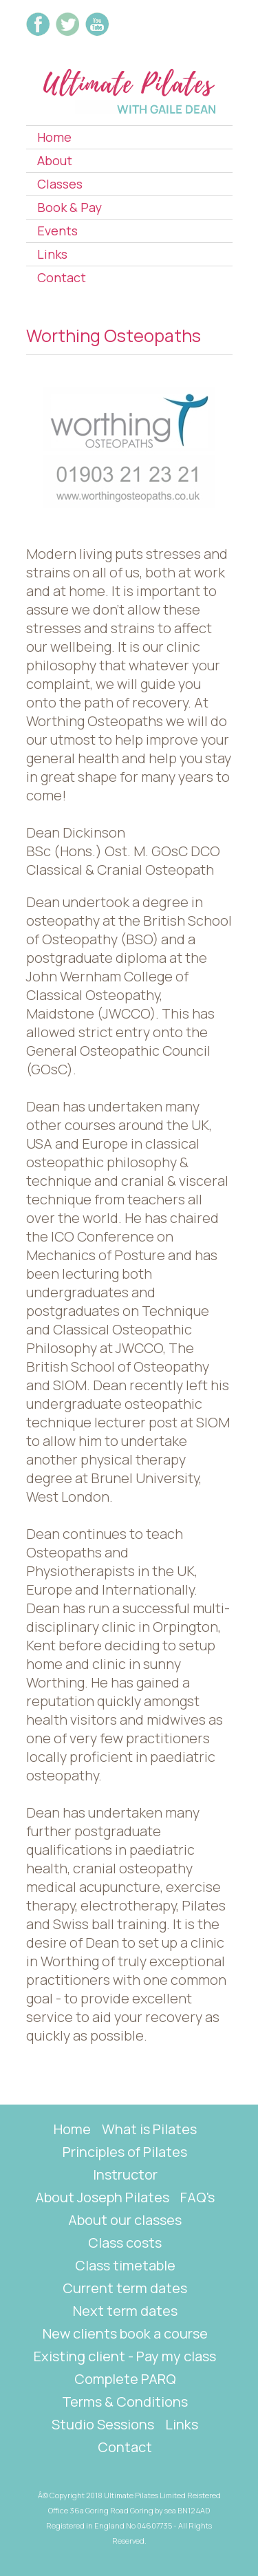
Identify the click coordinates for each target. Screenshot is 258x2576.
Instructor (125, 2174)
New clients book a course (125, 2333)
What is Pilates (149, 2129)
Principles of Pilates (125, 2151)
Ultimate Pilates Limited (145, 2495)
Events (57, 230)
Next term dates (125, 2310)
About (54, 160)
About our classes (125, 2220)
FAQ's (197, 2197)
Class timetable (125, 2265)
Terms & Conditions (125, 2401)
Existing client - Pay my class (125, 2356)
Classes (60, 183)
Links (52, 254)
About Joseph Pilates (102, 2197)
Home (54, 137)
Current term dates (125, 2288)
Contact (61, 277)
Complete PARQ (125, 2379)
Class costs (125, 2242)
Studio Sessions (103, 2424)
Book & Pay (69, 207)
